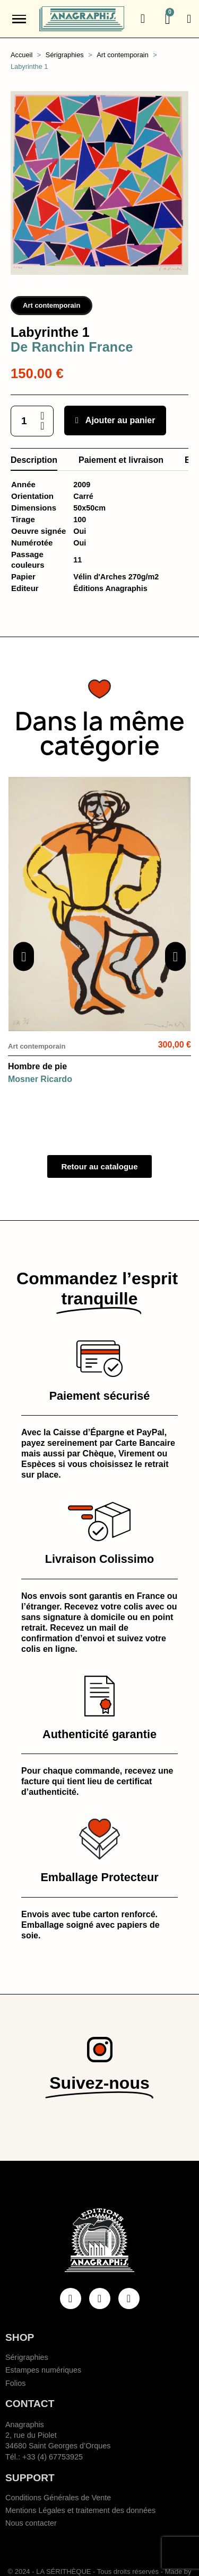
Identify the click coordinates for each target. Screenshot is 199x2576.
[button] (143, 19)
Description (34, 459)
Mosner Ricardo (40, 1079)
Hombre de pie (37, 1066)
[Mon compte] (189, 19)
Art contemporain (51, 305)
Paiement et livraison (121, 459)
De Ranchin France (72, 346)
